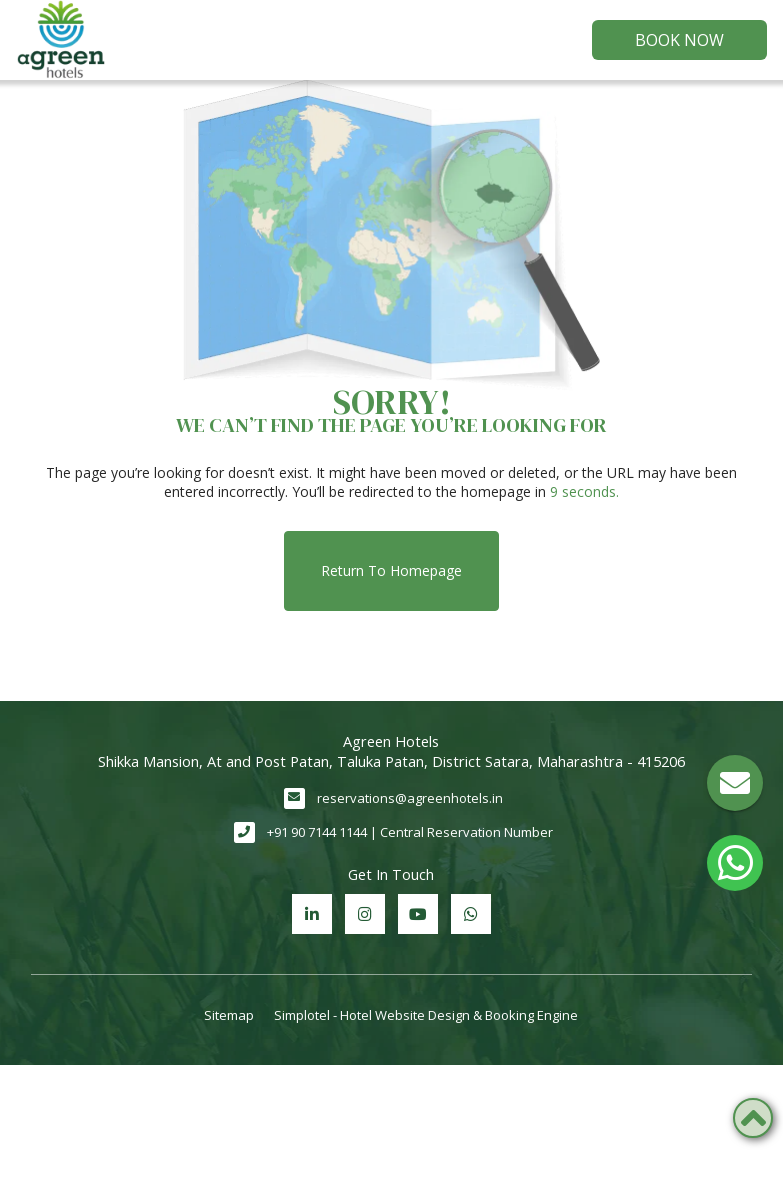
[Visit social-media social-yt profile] (418, 914)
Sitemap (229, 1015)
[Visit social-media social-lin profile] (312, 914)
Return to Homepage (391, 570)
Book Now (679, 40)
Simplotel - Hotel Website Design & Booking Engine (426, 1015)
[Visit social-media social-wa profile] (471, 914)
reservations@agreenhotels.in (410, 798)
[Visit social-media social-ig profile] (365, 914)
